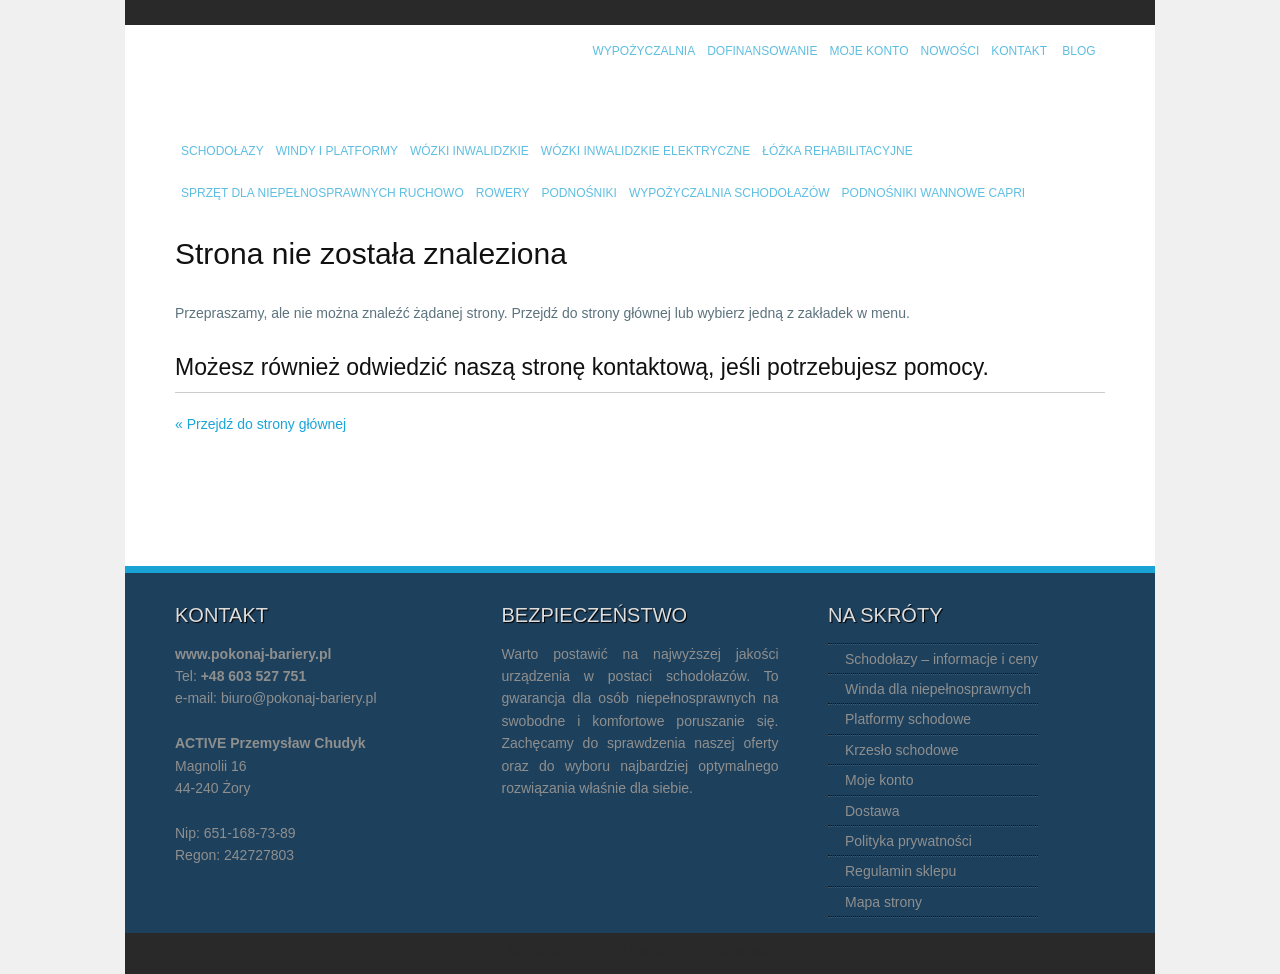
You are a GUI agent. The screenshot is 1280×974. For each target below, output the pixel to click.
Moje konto (868, 51)
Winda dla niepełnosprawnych (938, 689)
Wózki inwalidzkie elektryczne (645, 151)
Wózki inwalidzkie (469, 151)
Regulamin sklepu (900, 871)
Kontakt (1019, 51)
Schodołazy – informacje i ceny (941, 659)
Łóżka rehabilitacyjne (837, 151)
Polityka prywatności (908, 841)
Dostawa (872, 811)
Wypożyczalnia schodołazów (729, 193)
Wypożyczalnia (644, 51)
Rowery (503, 193)
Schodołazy (222, 151)
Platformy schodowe (908, 719)
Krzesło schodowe (902, 750)
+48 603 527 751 (254, 676)
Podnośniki (579, 193)
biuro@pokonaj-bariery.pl (299, 698)
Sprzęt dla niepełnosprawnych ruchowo (322, 193)
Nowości (950, 51)
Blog (1078, 51)
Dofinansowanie (762, 51)
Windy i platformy (337, 151)
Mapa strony (883, 902)
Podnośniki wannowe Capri (934, 193)
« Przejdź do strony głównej (260, 424)
